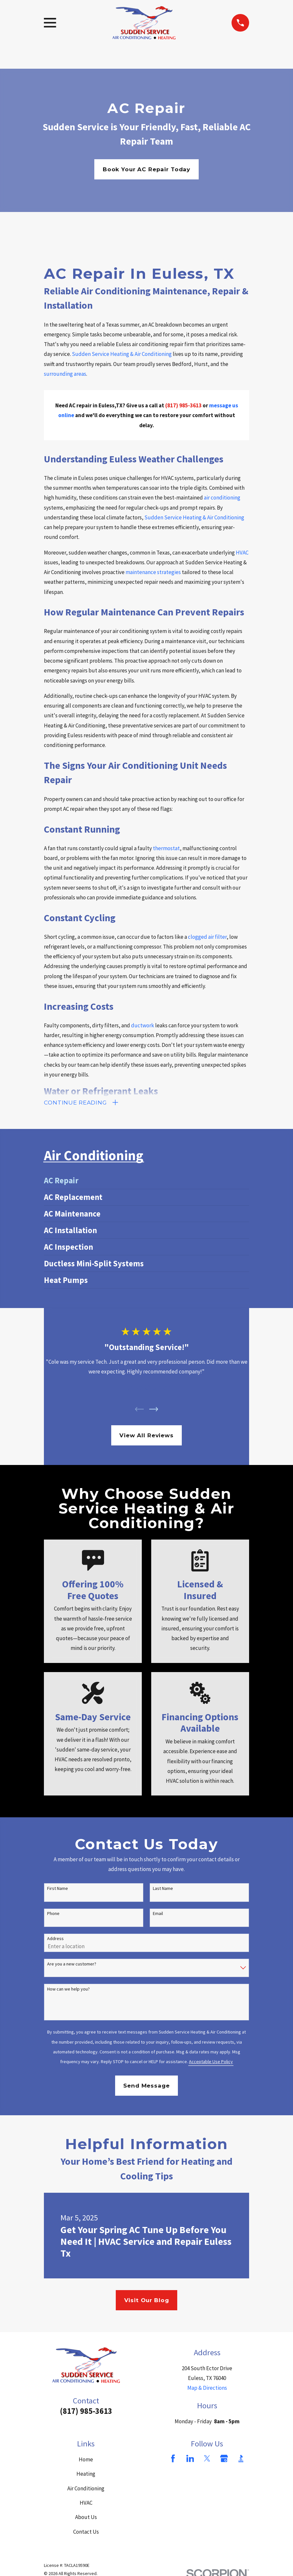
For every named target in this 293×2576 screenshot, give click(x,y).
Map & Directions (207, 2388)
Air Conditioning (85, 2488)
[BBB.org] (241, 2459)
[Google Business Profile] (224, 2459)
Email (158, 1914)
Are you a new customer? (71, 1964)
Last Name (163, 1889)
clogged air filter (207, 936)
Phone (53, 1914)
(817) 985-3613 (86, 2411)
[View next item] (153, 1409)
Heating (85, 2474)
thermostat (166, 848)
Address (55, 1939)
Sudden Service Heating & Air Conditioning (122, 354)
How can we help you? (68, 1989)
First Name (57, 1889)
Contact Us (86, 2532)
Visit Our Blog (146, 2300)
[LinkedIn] (190, 2459)
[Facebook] (173, 2459)
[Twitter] (207, 2459)
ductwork (142, 1025)
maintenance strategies (153, 572)
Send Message (146, 2086)
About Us (86, 2517)
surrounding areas (65, 373)
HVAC (242, 552)
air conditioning (222, 497)
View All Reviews (146, 1435)
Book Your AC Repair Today (146, 169)
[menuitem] (146, 1181)
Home (86, 2459)
